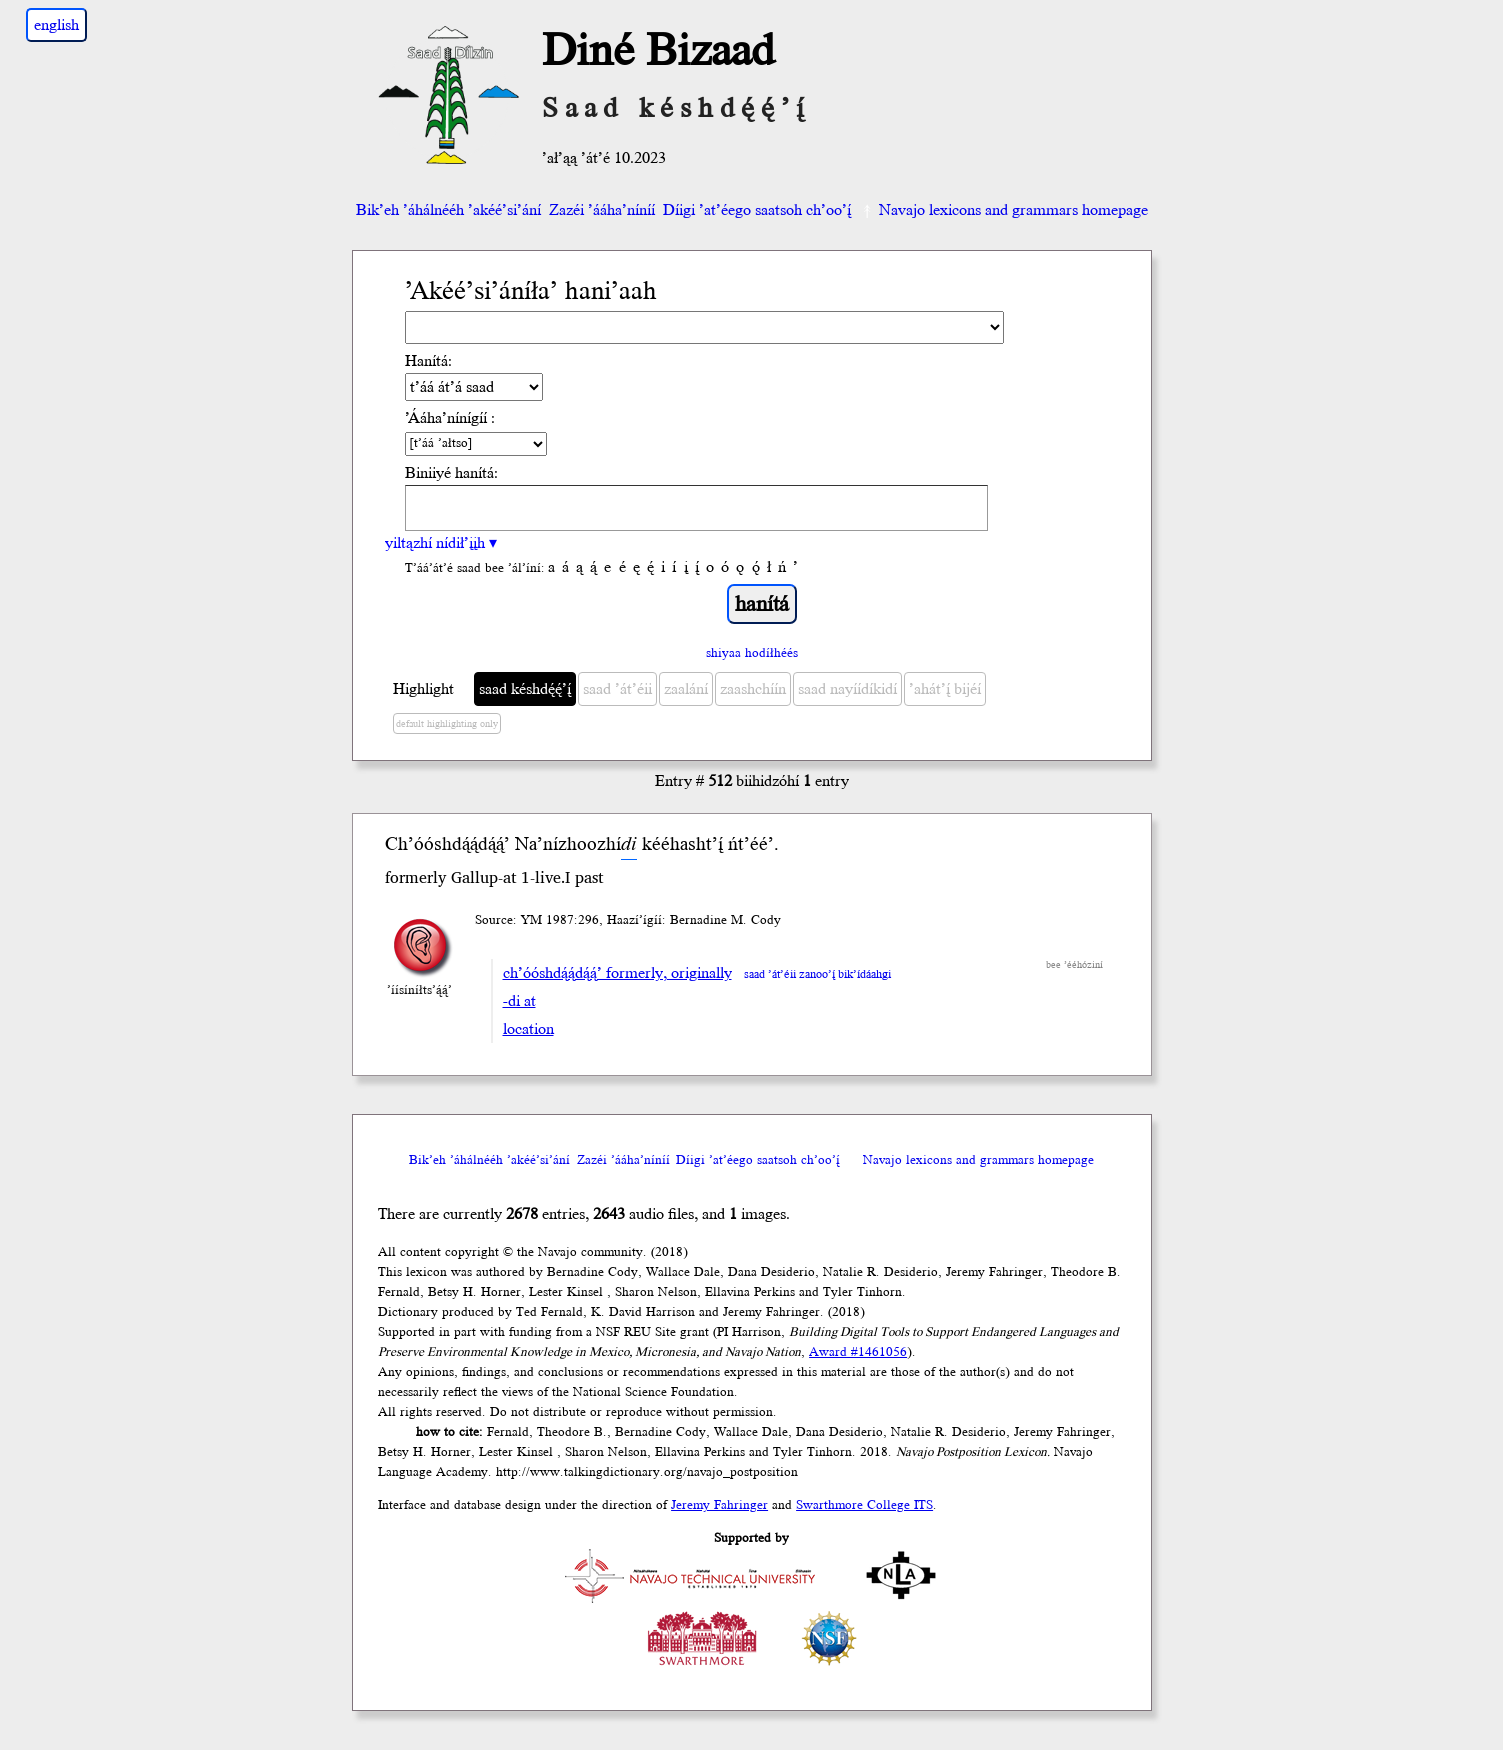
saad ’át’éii (617, 689)
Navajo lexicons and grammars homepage (1003, 210)
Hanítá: (428, 361)
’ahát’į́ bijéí (945, 689)
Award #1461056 (858, 1352)
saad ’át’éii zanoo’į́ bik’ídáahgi (817, 974)
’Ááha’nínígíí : (450, 418)
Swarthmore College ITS (864, 1505)
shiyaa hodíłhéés (752, 653)
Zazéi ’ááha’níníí (602, 210)
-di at (519, 1001)
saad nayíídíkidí (847, 689)
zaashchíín (753, 689)
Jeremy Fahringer (719, 1505)
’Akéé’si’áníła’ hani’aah (531, 291)
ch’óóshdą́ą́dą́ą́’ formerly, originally (617, 973)
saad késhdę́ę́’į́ (525, 689)
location (528, 1029)
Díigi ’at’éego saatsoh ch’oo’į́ (757, 210)
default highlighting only (447, 724)
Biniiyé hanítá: (451, 473)
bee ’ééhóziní (1074, 965)
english (56, 25)
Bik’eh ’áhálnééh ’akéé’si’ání (448, 210)
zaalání (686, 689)
